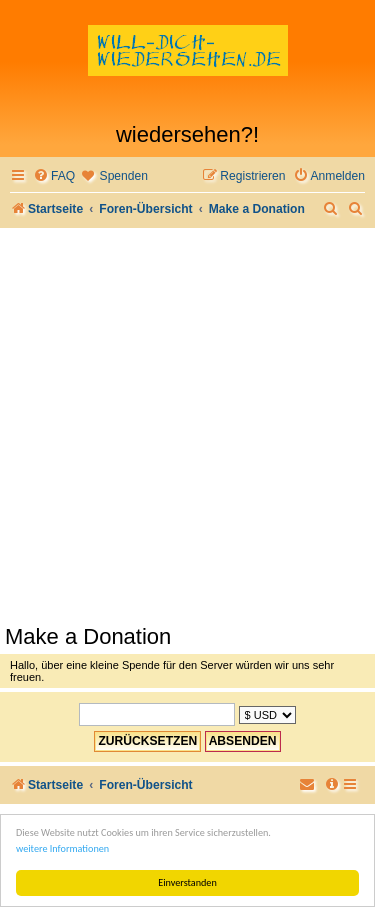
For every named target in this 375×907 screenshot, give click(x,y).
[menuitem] (54, 176)
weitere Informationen (62, 848)
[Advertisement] (187, 425)
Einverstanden (187, 882)
